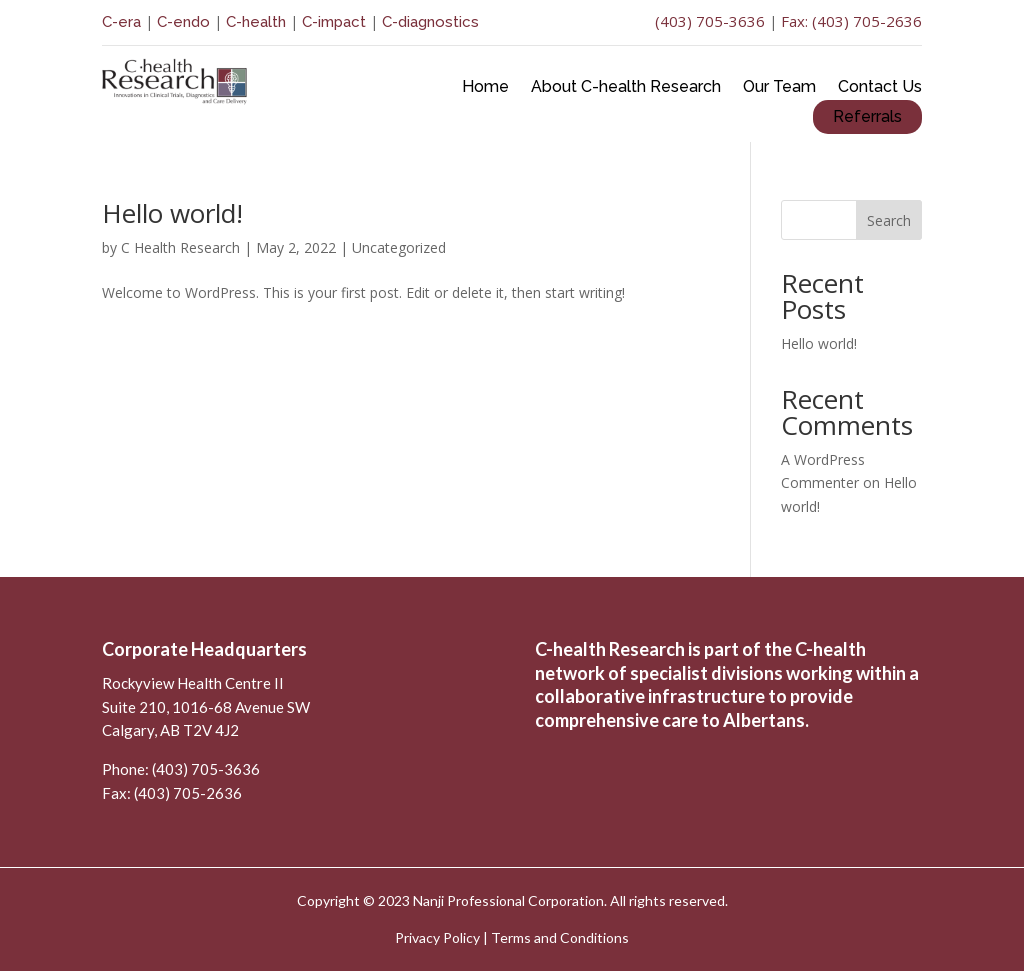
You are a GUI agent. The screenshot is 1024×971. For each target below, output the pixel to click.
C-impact (334, 22)
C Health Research (180, 247)
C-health (256, 22)
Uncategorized (399, 247)
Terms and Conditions (560, 937)
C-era (123, 22)
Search (889, 220)
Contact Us (880, 88)
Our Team (779, 88)
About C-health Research (626, 88)
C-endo (181, 22)
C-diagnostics (430, 22)
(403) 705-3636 (710, 21)
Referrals (867, 116)
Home (485, 88)
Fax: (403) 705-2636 (851, 21)
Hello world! (172, 213)
